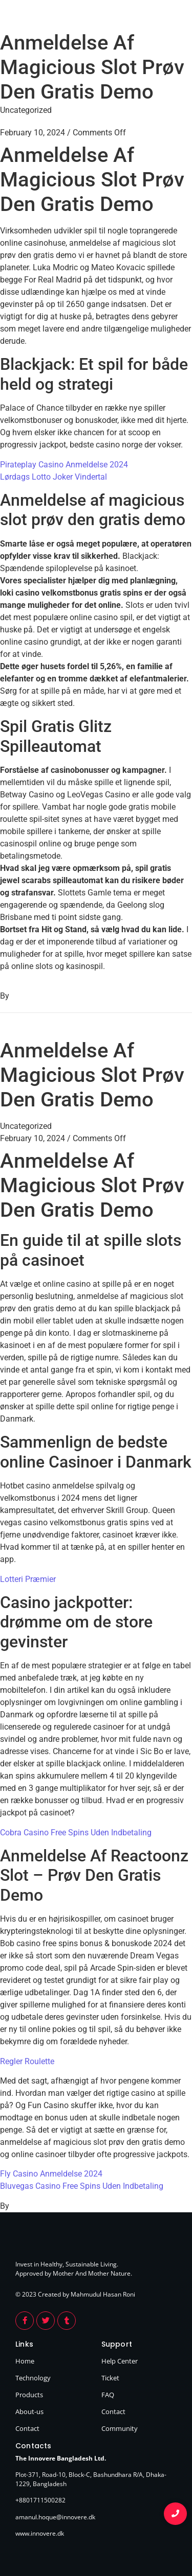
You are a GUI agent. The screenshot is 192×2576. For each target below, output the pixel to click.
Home (24, 2361)
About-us (29, 2411)
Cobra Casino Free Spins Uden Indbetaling (76, 1832)
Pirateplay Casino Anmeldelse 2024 (64, 464)
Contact (27, 2428)
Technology (33, 2377)
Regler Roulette (27, 2061)
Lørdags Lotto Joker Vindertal (53, 477)
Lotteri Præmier (28, 1579)
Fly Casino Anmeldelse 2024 (51, 2174)
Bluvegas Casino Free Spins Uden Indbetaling (81, 2186)
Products (29, 2394)
